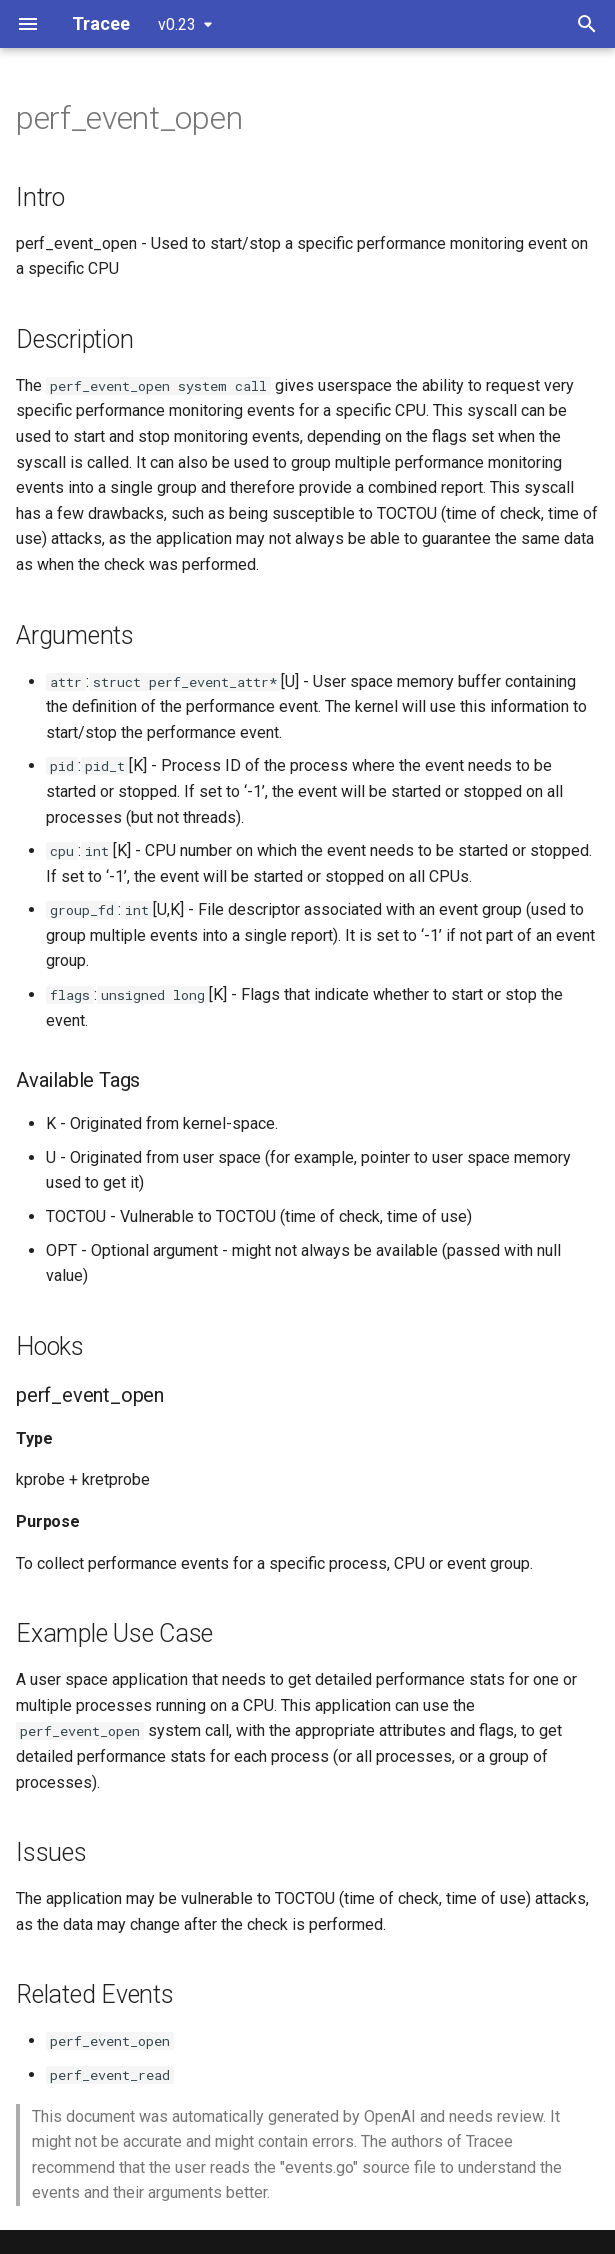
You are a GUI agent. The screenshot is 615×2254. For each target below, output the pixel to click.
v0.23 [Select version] (177, 24)
